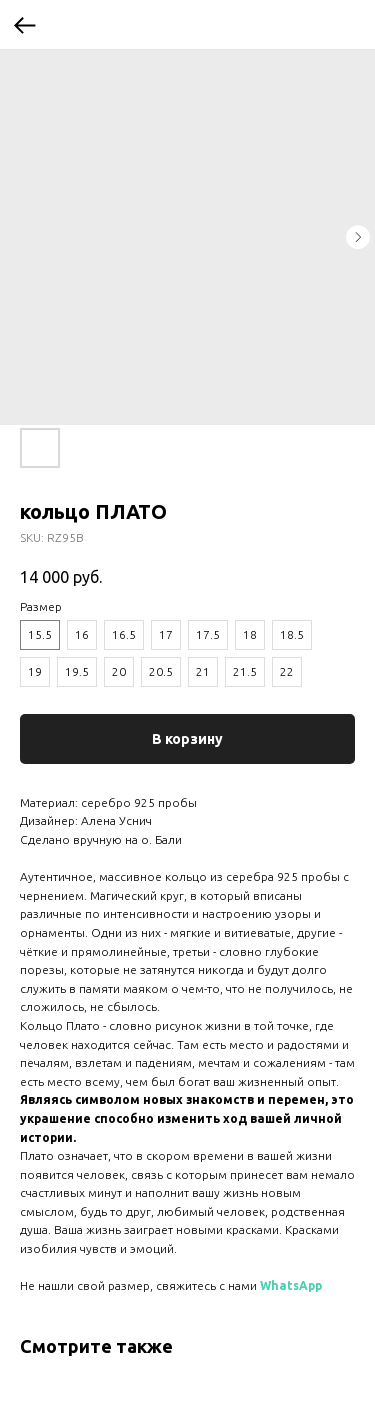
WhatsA (284, 1285)
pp (315, 1285)
